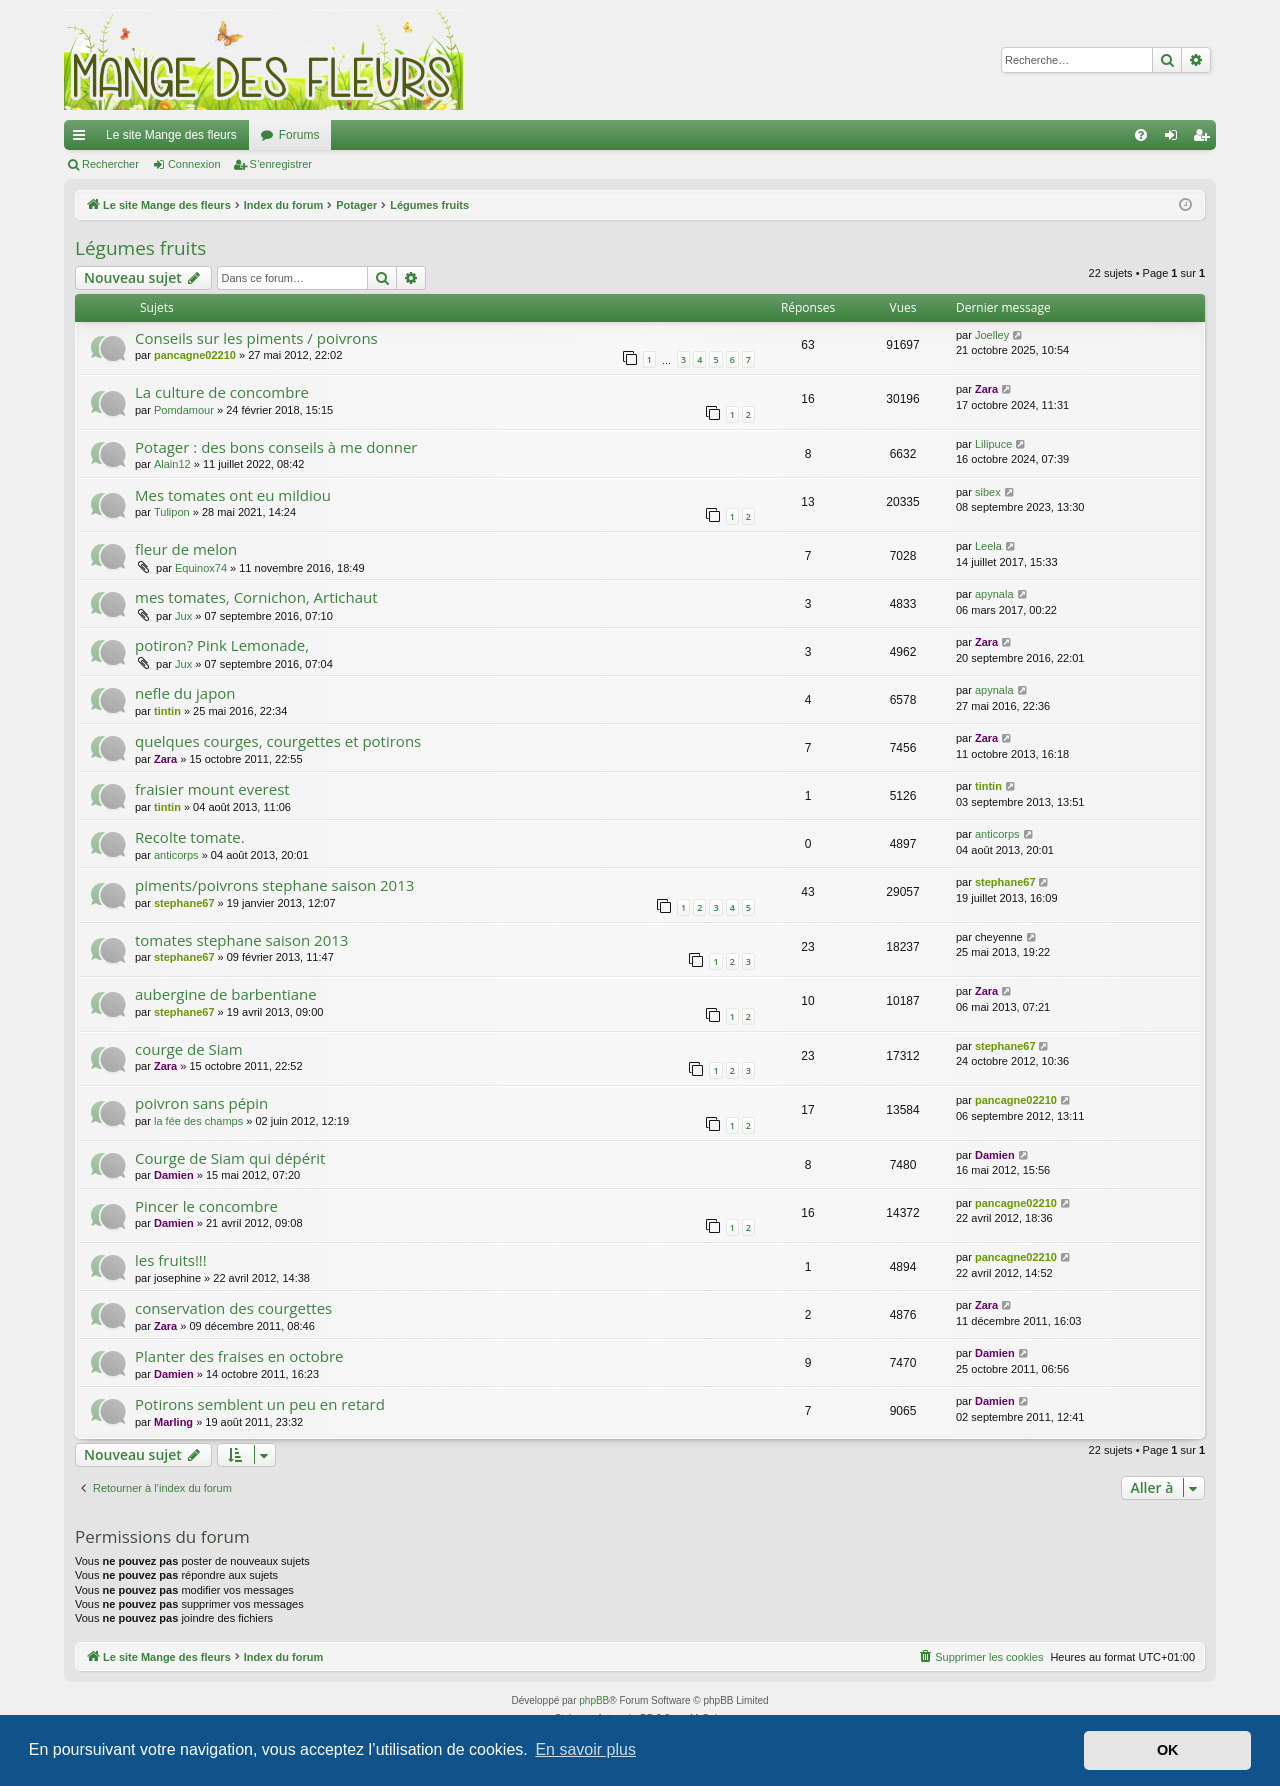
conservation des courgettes (233, 1308)
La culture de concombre (222, 392)
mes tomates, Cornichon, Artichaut (256, 597)
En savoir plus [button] (585, 1749)
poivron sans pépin (201, 1103)
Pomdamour (184, 410)
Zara (986, 389)
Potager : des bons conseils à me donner (276, 447)
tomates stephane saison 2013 (241, 940)
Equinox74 (201, 568)
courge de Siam (189, 1049)
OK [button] (1168, 1750)
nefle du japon (185, 693)
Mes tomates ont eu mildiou (233, 495)
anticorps (176, 855)
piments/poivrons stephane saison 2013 (274, 885)
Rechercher (110, 164)
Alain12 (172, 464)
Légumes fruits (140, 248)
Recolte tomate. (190, 837)
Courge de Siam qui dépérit (230, 1158)
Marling (173, 1422)
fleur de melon (186, 549)
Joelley (992, 335)
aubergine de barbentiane (226, 994)
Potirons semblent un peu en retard (260, 1404)
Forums (299, 135)
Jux (183, 616)
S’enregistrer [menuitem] (1205, 139)
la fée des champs (198, 1121)
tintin (167, 711)
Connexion (194, 164)
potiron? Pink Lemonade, (222, 645)
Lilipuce (993, 444)
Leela (988, 546)
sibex (988, 492)
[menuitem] (1141, 135)
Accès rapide (83, 139)
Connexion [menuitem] (1175, 139)
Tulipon (172, 512)
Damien (174, 1175)
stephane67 (184, 903)
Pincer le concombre (206, 1206)
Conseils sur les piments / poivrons (256, 338)
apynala (994, 594)
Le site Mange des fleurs (171, 135)
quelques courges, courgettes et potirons (278, 741)
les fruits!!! (171, 1260)
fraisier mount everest (212, 789)
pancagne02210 (195, 355)
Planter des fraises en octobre (239, 1356)
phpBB (594, 1700)
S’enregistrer (281, 164)
